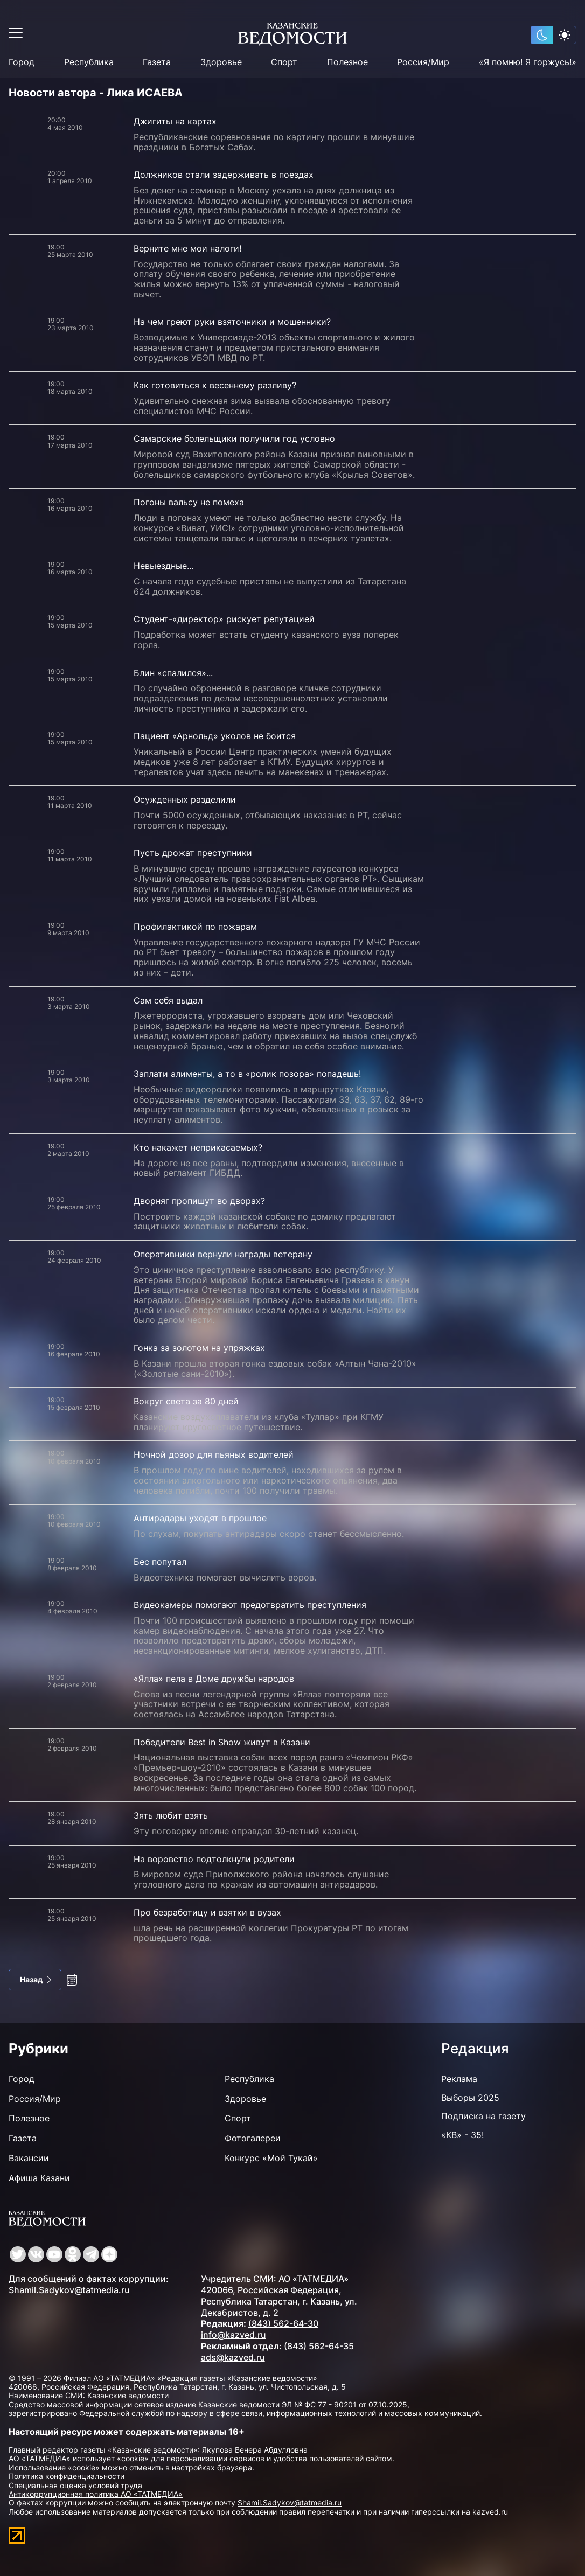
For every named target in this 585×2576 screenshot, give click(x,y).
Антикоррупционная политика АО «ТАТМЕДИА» (96, 2493)
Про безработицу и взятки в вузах (207, 1912)
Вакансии (29, 2158)
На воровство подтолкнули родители (214, 1859)
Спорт (284, 62)
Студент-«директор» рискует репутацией (224, 619)
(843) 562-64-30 (283, 2323)
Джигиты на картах (175, 121)
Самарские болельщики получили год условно (234, 438)
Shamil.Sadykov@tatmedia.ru (69, 2290)
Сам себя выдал (168, 1000)
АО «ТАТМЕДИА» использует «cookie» (79, 2458)
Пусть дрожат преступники (193, 852)
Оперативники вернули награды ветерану (223, 1254)
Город (21, 62)
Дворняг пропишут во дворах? (199, 1200)
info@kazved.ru (233, 2334)
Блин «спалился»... (173, 672)
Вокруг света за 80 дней (186, 1401)
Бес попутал (160, 1561)
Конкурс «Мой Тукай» (271, 2158)
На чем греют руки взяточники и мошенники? (232, 321)
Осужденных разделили (185, 799)
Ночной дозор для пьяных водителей (214, 1454)
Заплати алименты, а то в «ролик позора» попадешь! (247, 1073)
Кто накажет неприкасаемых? (198, 1147)
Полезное (347, 62)
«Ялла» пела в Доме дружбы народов (214, 1678)
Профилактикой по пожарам (195, 926)
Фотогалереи (253, 2138)
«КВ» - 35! (462, 2134)
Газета (157, 62)
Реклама (459, 2078)
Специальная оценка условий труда (75, 2485)
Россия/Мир (423, 62)
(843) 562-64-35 (319, 2346)
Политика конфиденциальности (66, 2476)
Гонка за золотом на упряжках (199, 1347)
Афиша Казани (39, 2178)
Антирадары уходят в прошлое (200, 1518)
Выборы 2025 (470, 2097)
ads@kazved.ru (233, 2357)
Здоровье (221, 62)
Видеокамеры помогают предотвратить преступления (250, 1604)
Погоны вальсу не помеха (189, 502)
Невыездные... (163, 565)
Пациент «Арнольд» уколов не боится (215, 735)
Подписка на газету (483, 2116)
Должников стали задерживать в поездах (224, 174)
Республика (89, 62)
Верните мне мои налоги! (187, 248)
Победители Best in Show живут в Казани (222, 1742)
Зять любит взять (171, 1815)
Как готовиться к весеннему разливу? (215, 385)
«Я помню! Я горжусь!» (527, 62)
